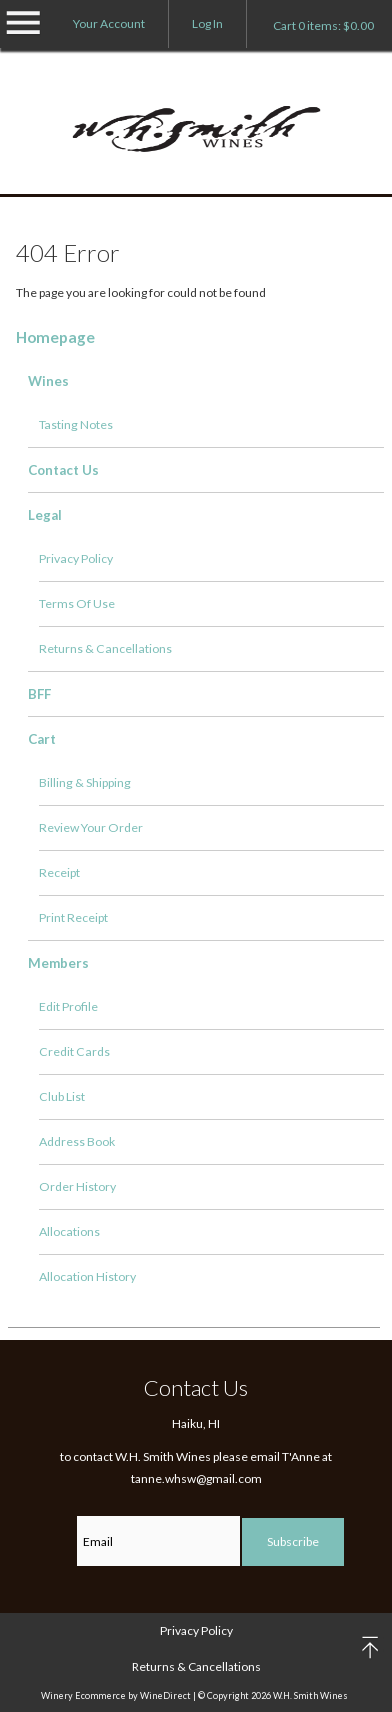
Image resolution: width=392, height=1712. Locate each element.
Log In (207, 23)
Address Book (77, 1141)
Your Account (109, 23)
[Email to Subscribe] (158, 1541)
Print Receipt (73, 917)
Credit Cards (74, 1051)
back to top (371, 1647)
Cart (42, 739)
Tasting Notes (76, 424)
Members (58, 963)
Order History (77, 1186)
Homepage (55, 337)
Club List (62, 1096)
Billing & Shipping (85, 782)
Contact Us (63, 470)
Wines (48, 381)
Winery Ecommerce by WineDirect (116, 1695)
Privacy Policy (76, 558)
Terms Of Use (77, 603)
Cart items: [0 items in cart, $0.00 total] (323, 26)
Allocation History (87, 1276)
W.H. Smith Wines (196, 131)
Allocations (69, 1231)
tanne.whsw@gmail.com (196, 1478)
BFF (39, 694)
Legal (45, 515)
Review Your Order (91, 827)
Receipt (59, 872)
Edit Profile (68, 1006)
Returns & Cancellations (105, 648)
